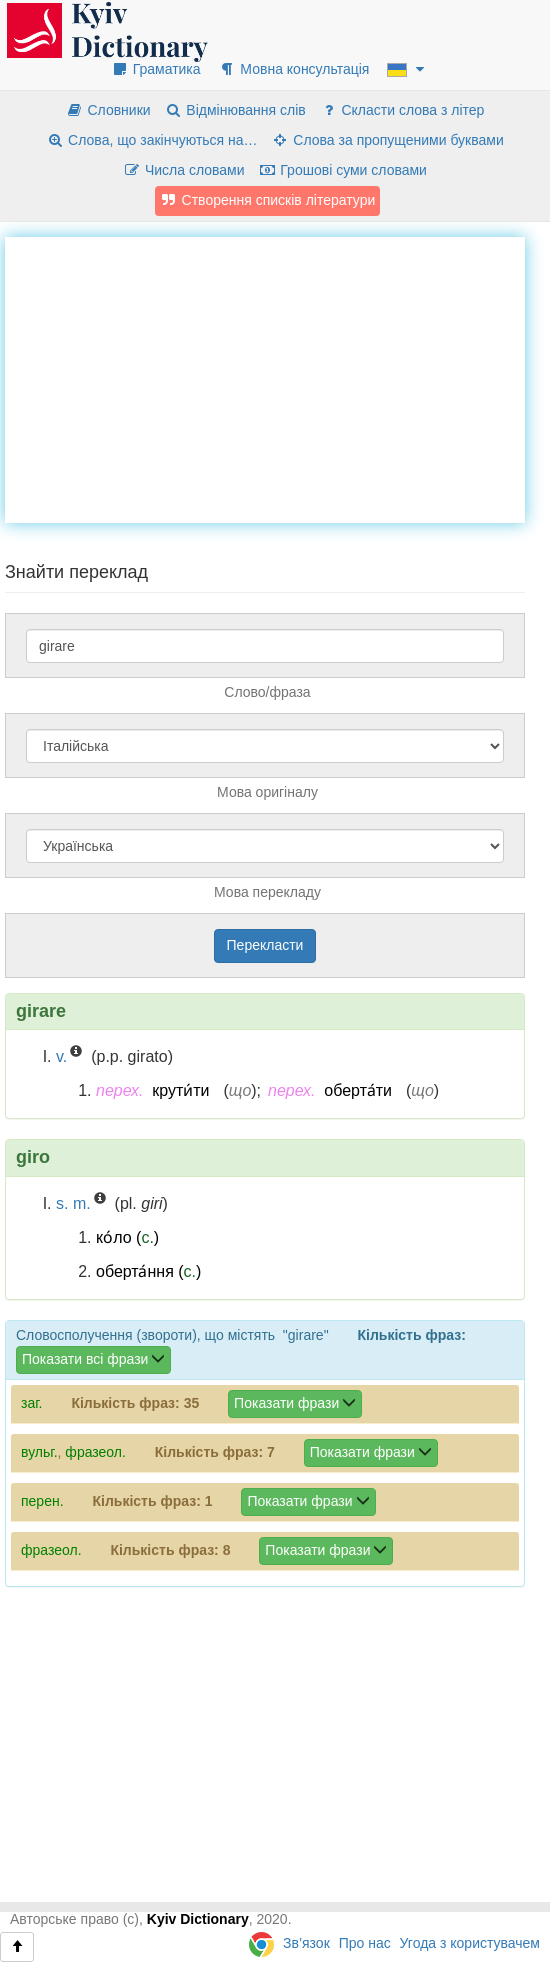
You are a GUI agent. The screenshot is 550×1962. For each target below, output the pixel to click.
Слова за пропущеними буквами (387, 140)
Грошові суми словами (342, 170)
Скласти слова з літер (402, 110)
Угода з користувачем (470, 1943)
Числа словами (184, 170)
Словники (108, 110)
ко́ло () (127, 1237)
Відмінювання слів (235, 110)
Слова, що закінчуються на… (151, 140)
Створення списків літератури (268, 200)
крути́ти (180, 1090)
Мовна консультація (293, 69)
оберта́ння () (148, 1271)
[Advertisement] (277, 377)
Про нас (365, 1943)
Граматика (156, 69)
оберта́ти (358, 1090)
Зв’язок (306, 1943)
